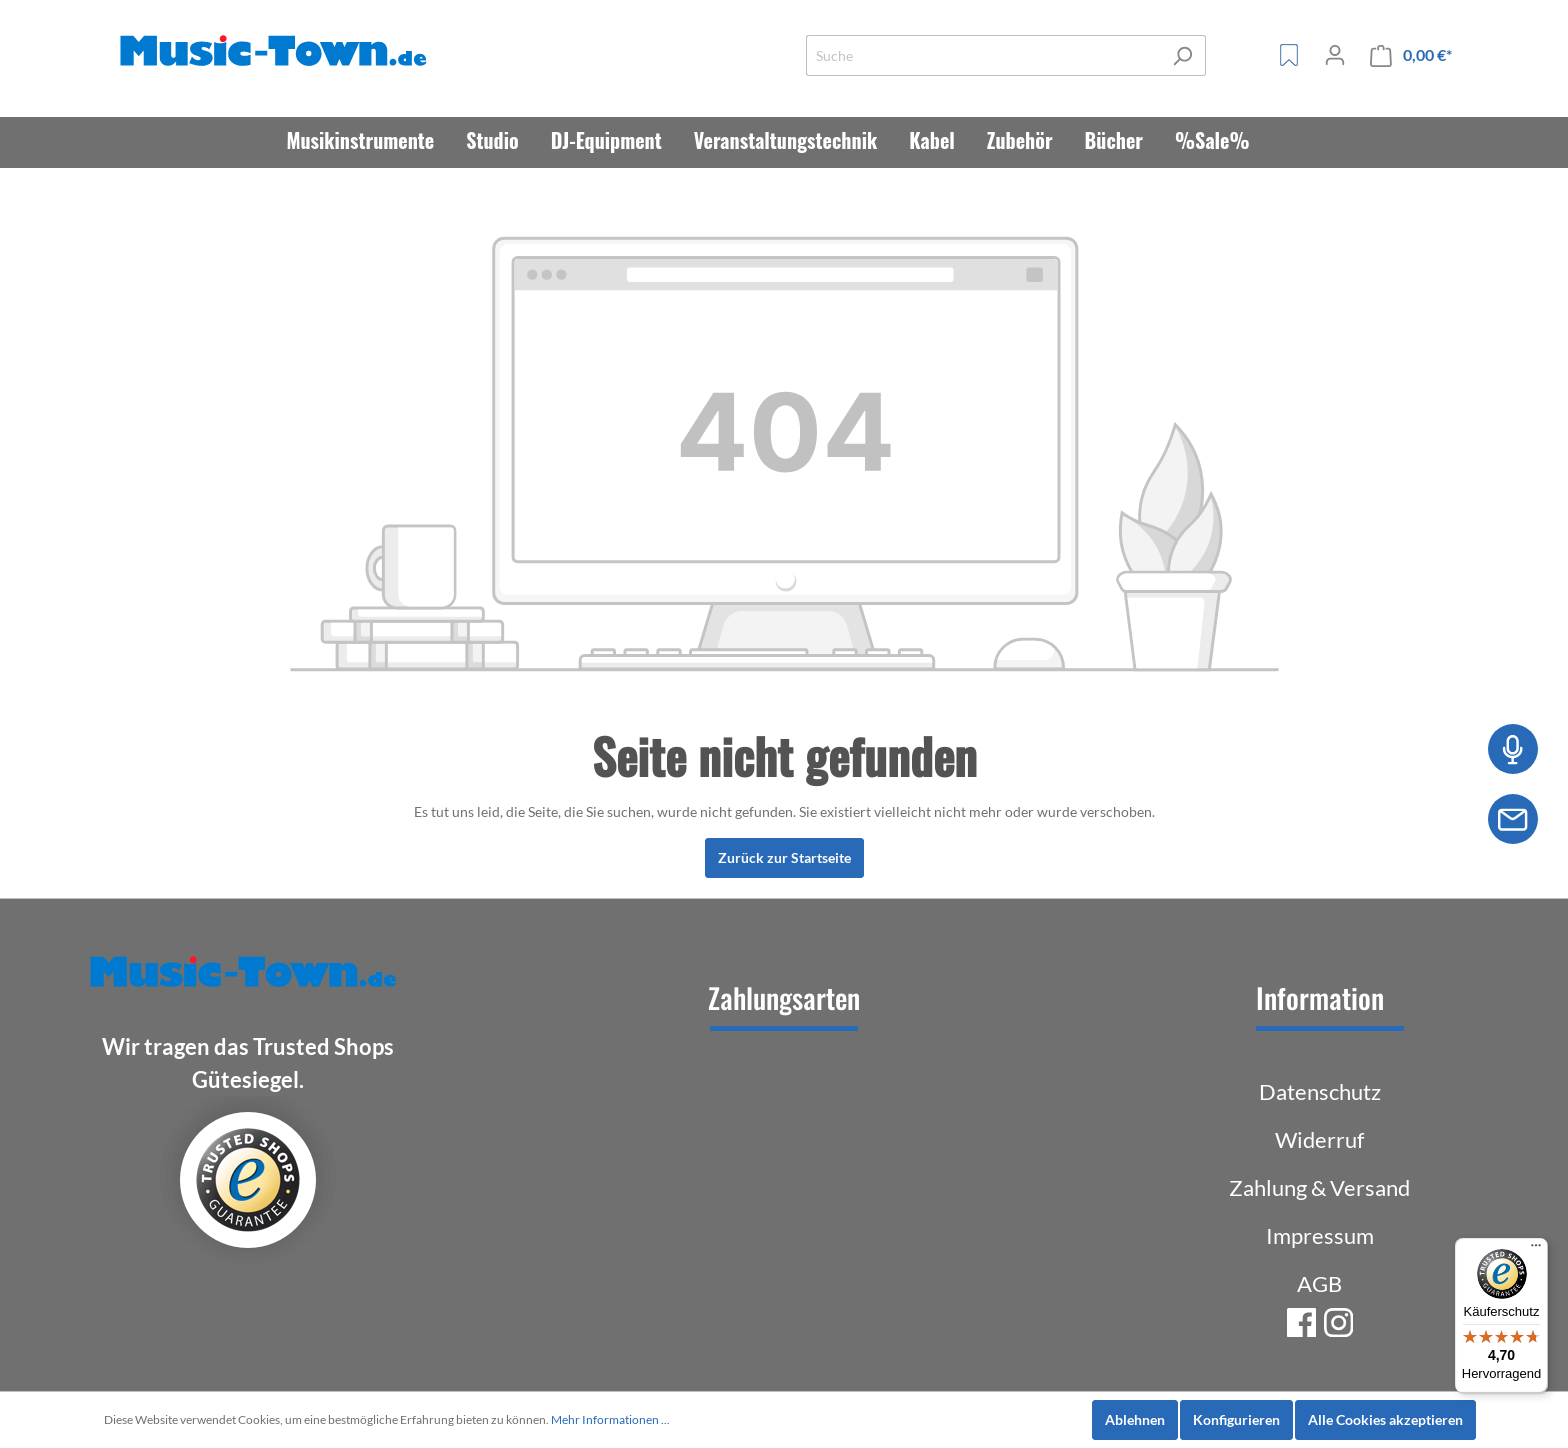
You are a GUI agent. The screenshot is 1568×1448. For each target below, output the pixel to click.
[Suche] (983, 55)
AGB (1319, 1283)
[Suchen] (1182, 55)
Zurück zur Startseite (784, 857)
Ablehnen (1135, 1419)
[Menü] (1536, 1250)
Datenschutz (1320, 1091)
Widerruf (1319, 1139)
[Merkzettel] (1289, 55)
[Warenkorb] (1411, 55)
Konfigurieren (1236, 1419)
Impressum (1320, 1235)
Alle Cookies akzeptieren (1385, 1419)
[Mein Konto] (1335, 55)
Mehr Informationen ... (610, 1419)
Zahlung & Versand (1319, 1187)
